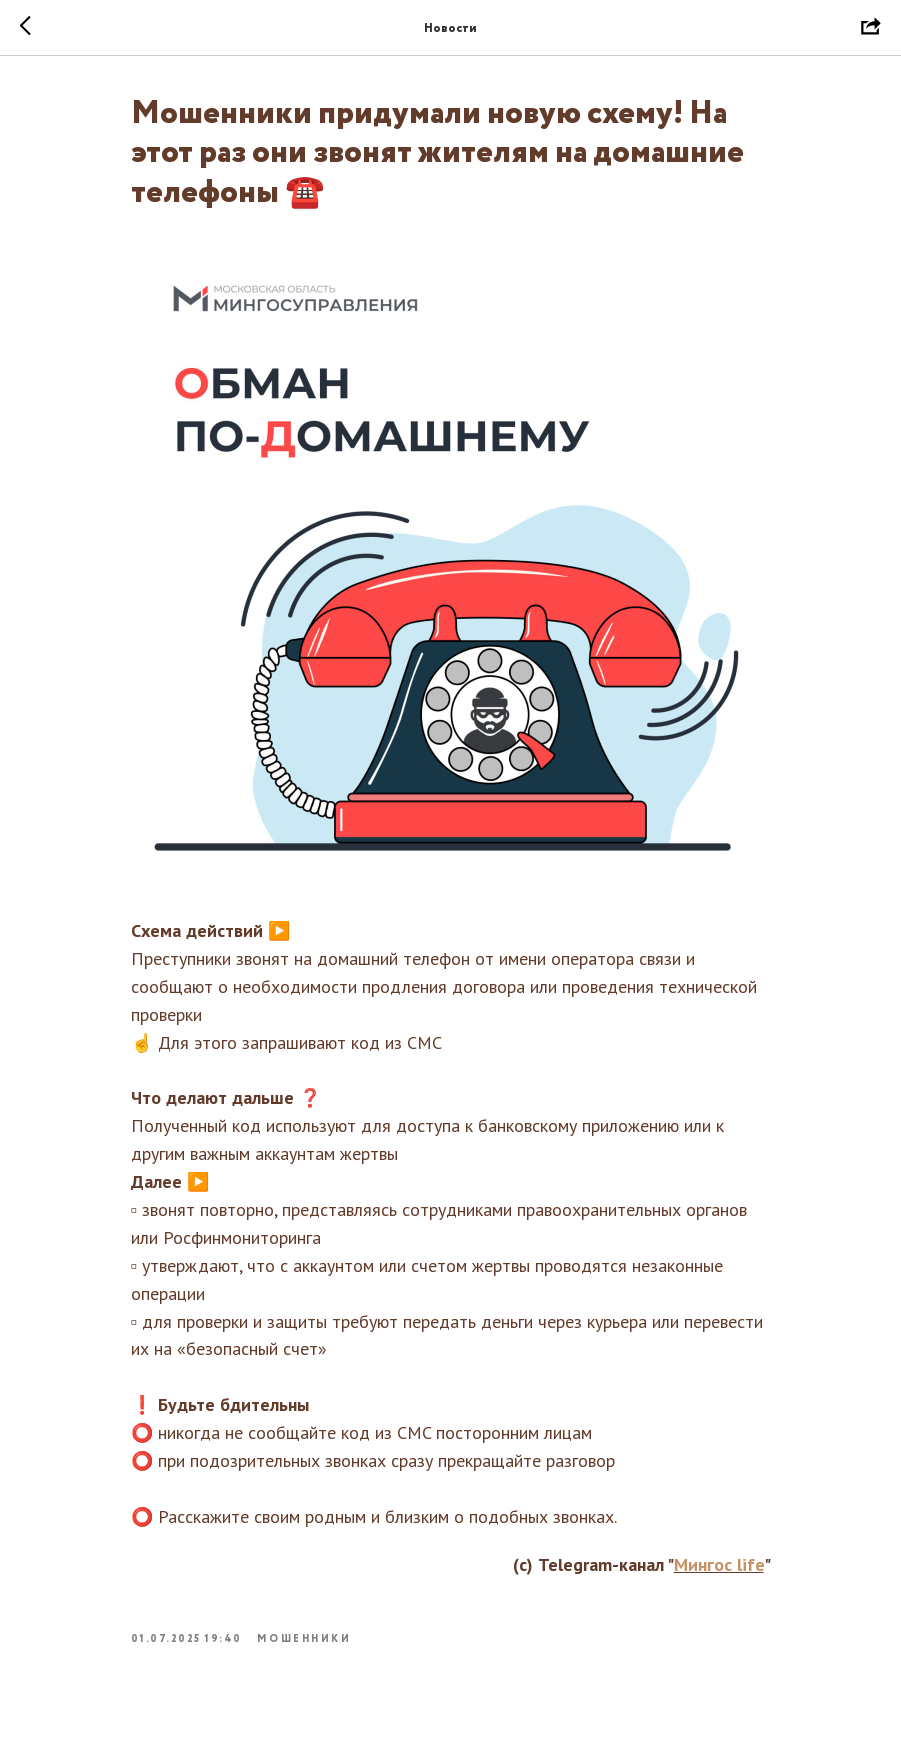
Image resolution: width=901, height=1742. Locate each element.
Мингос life (719, 1564)
